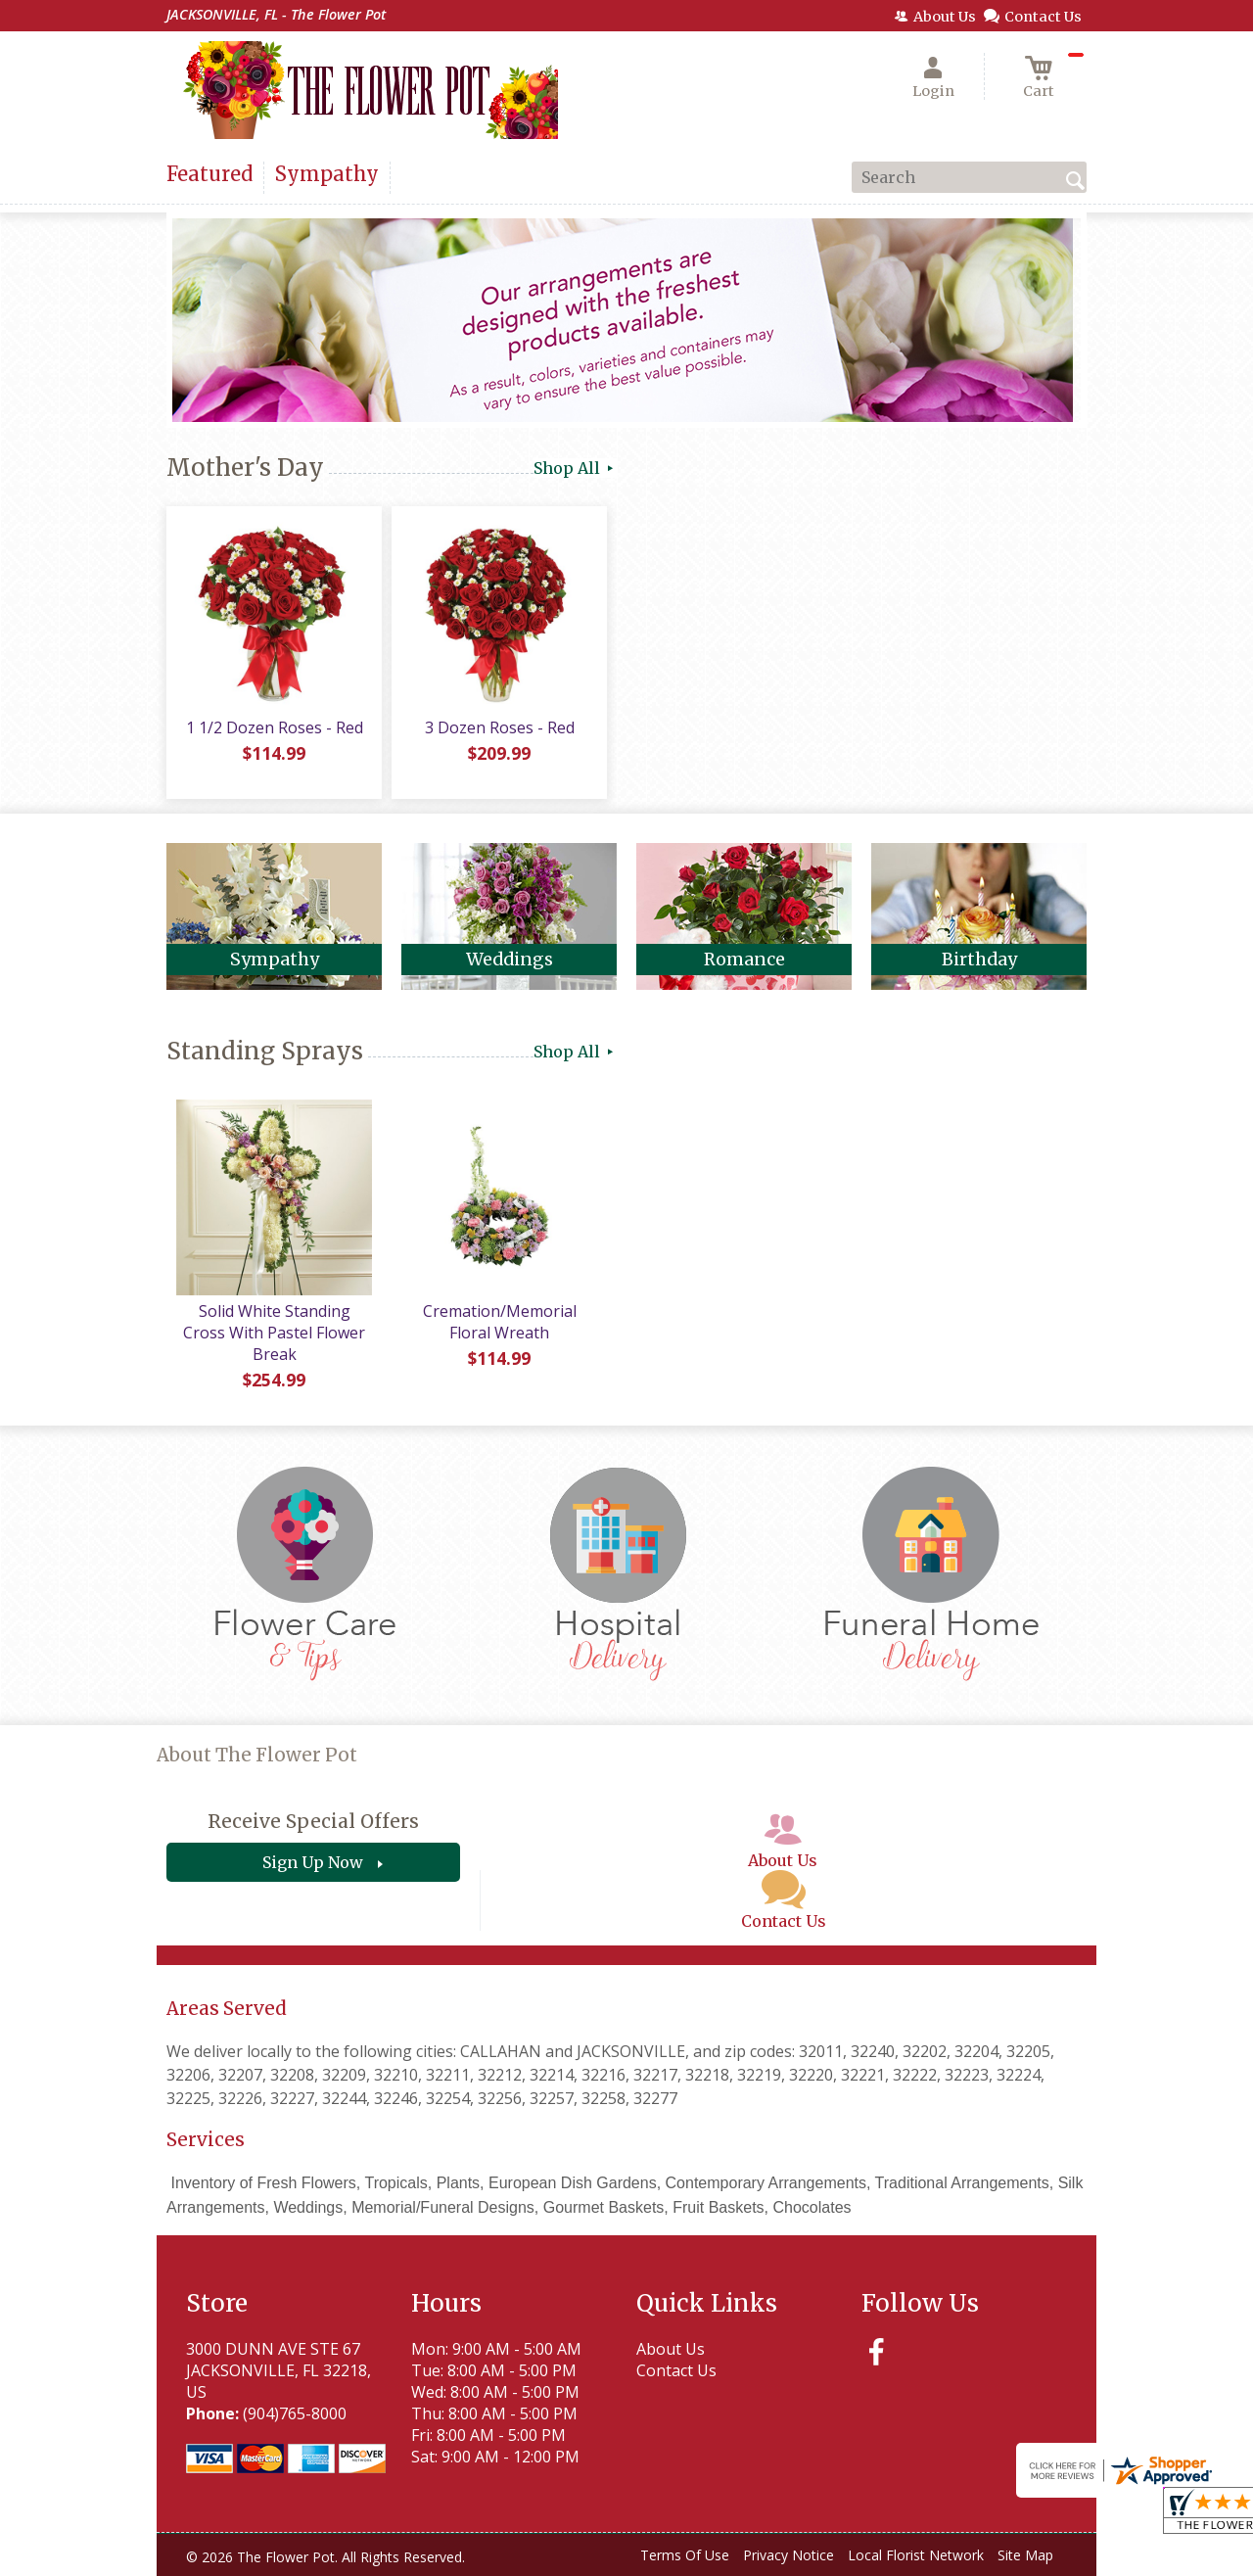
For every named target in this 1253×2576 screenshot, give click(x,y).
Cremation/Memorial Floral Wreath (500, 1321)
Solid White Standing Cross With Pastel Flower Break (274, 1332)
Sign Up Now (312, 1862)
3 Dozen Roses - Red (500, 727)
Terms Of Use (684, 2555)
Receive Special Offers (313, 1821)
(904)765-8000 (295, 2413)
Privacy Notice (788, 2555)
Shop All (575, 468)
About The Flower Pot (257, 1755)
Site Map (1025, 2555)
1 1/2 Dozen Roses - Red (274, 727)
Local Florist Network (916, 2555)
